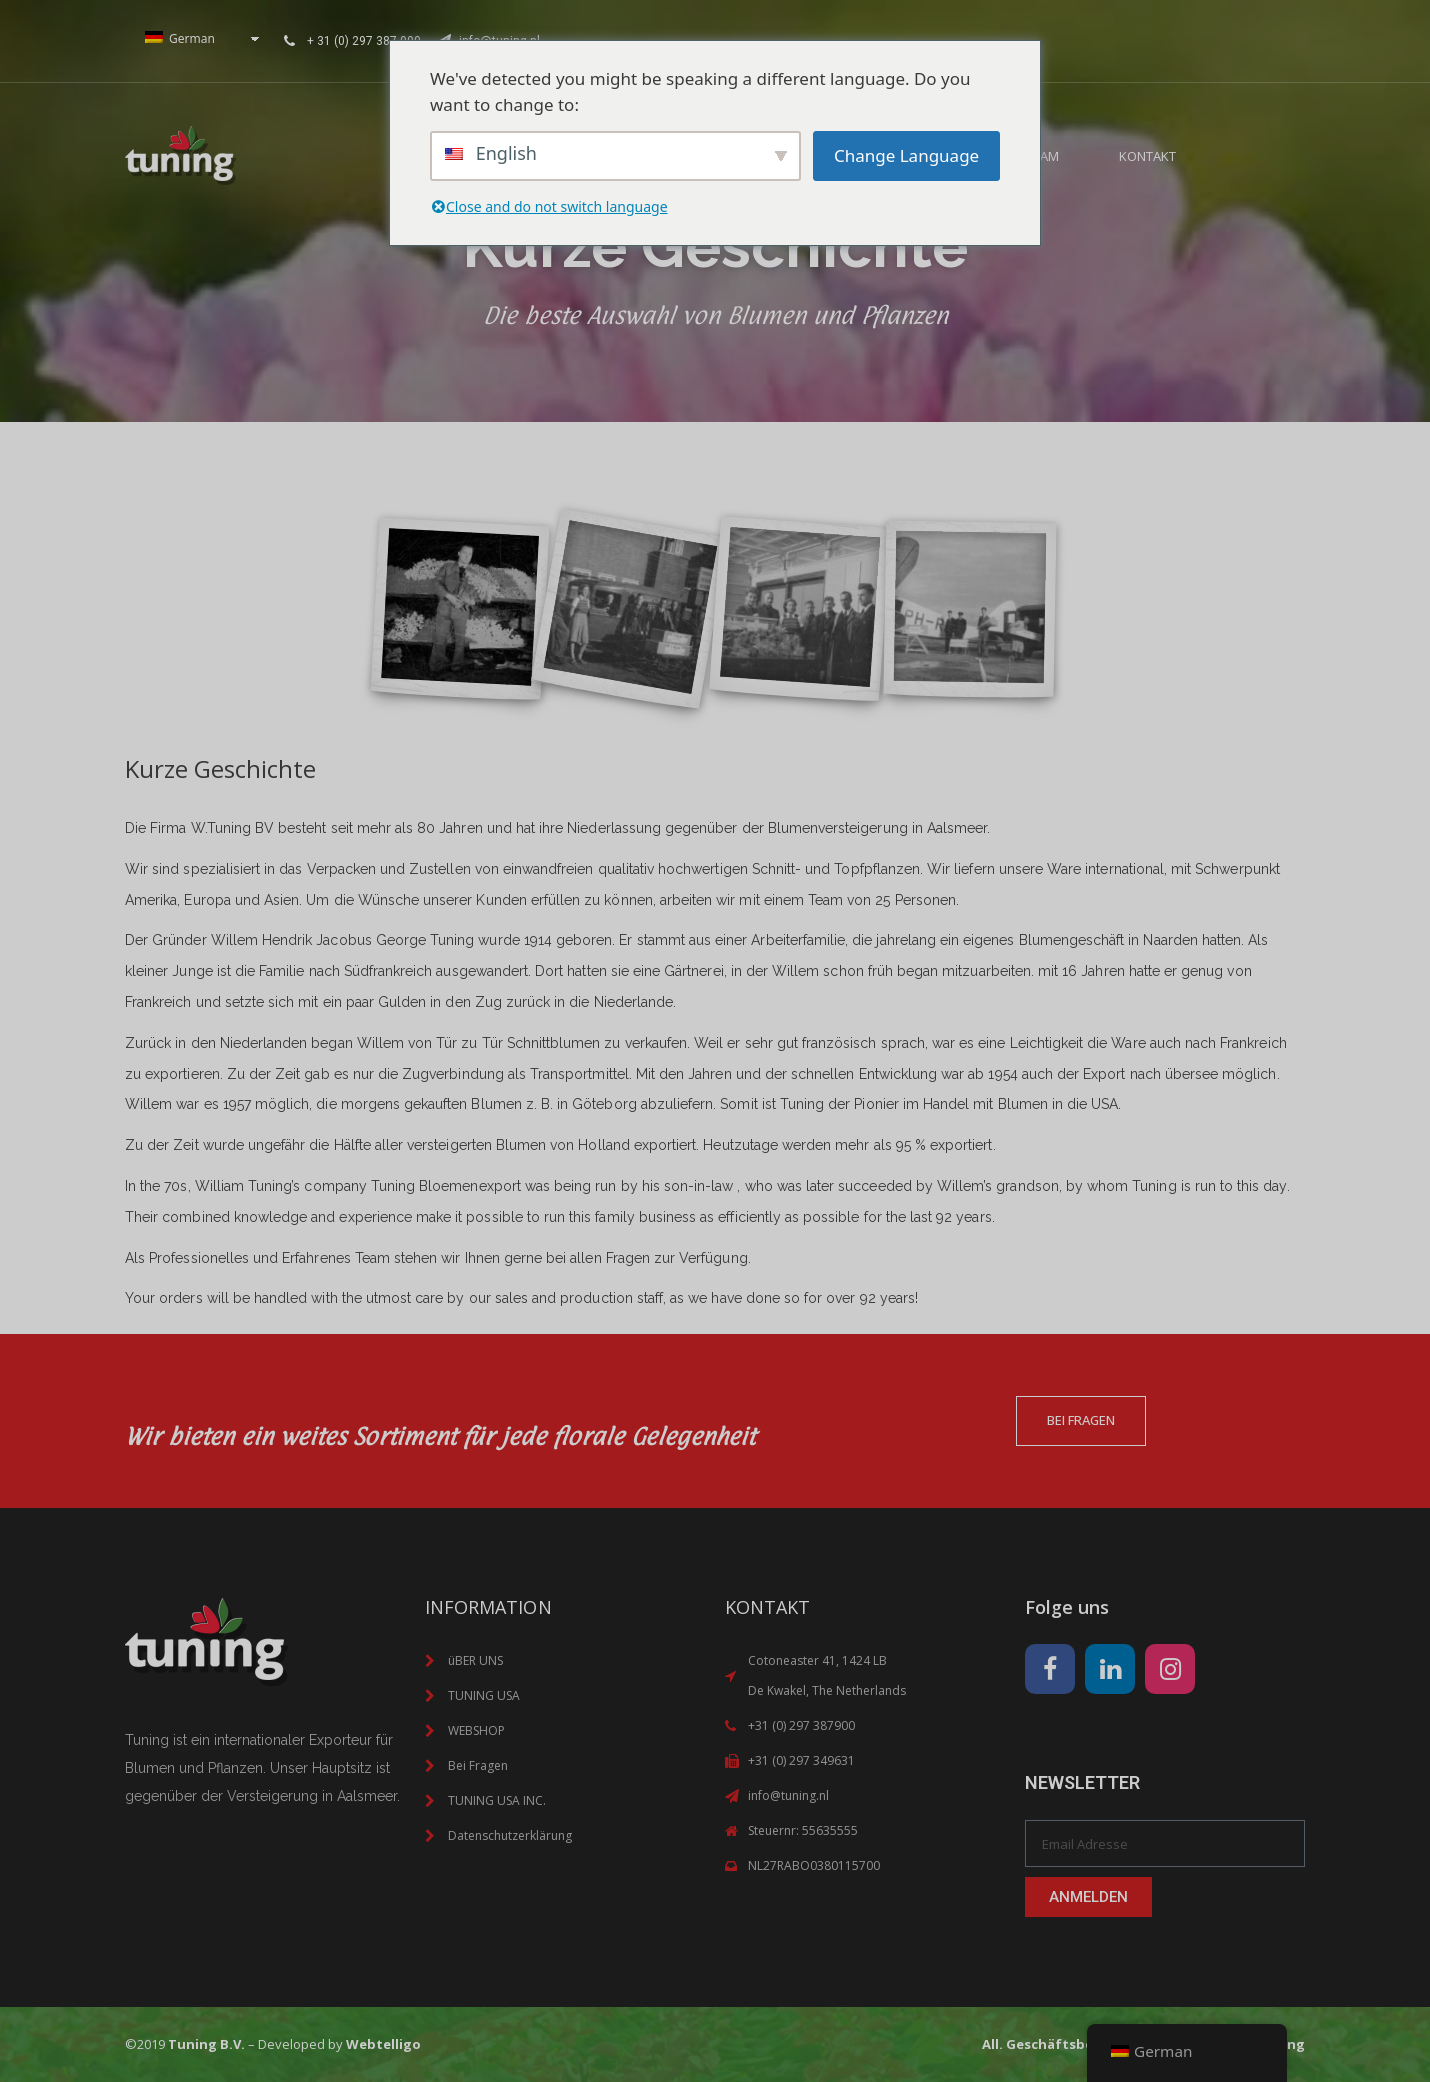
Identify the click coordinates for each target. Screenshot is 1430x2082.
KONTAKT (1147, 156)
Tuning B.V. (206, 2044)
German (180, 38)
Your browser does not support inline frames (1115, 37)
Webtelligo (383, 2044)
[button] (1231, 156)
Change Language (906, 155)
